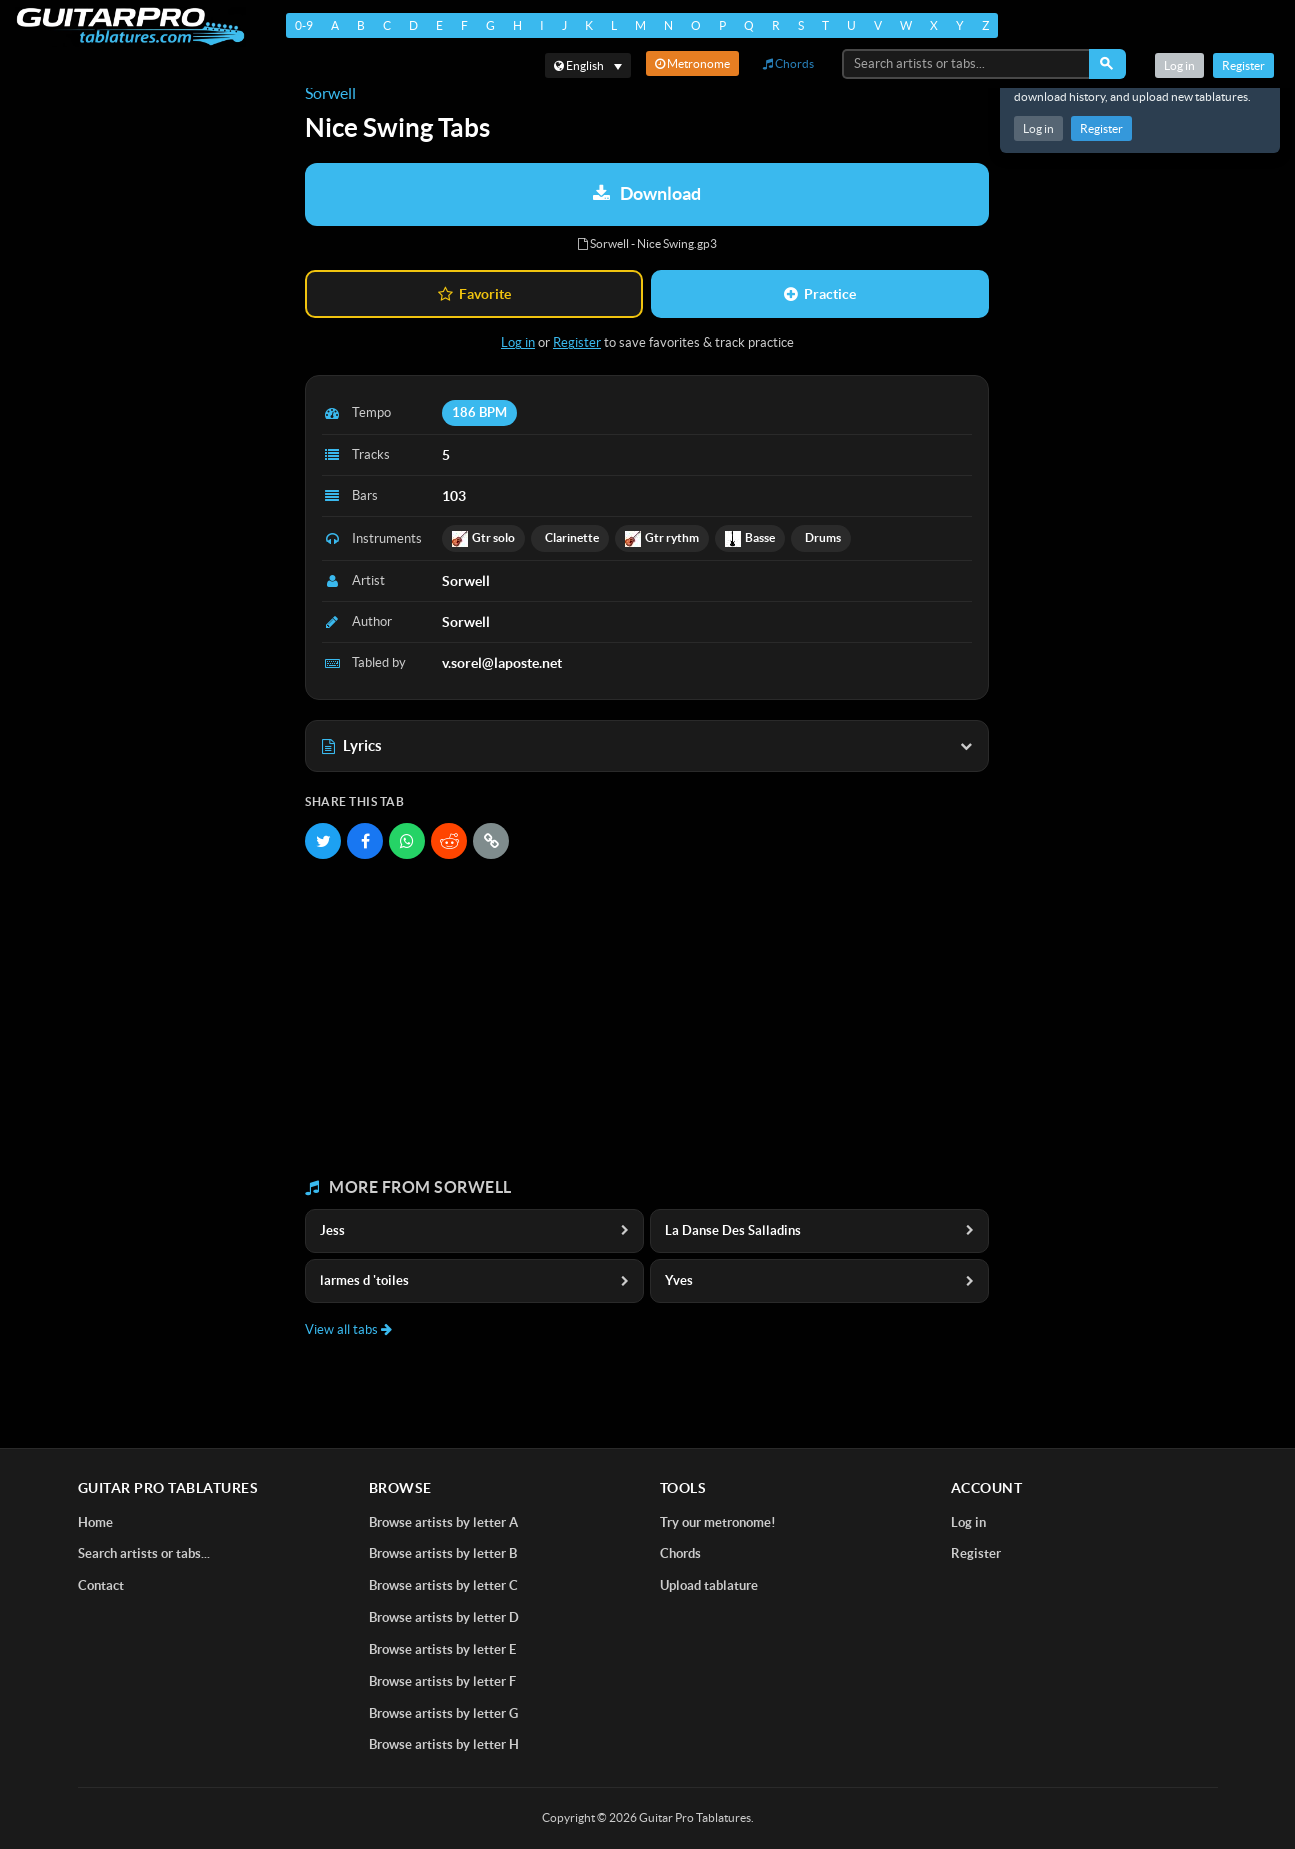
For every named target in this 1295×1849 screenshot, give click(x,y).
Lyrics (647, 745)
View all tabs (348, 1329)
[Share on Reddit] (449, 841)
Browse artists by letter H (444, 1744)
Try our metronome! (718, 1522)
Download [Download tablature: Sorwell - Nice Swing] (647, 193)
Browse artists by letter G (443, 1713)
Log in (1038, 128)
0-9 (304, 25)
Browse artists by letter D (444, 1617)
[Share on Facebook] (365, 841)
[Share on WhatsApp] (407, 841)
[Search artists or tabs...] (967, 64)
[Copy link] (491, 841)
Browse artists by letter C (443, 1585)
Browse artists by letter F (442, 1681)
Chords (788, 63)
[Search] (1107, 64)
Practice (820, 294)
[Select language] (588, 65)
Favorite (474, 294)
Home (95, 1522)
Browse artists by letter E (442, 1649)
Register (1101, 128)
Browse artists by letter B (443, 1553)
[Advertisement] (647, 1019)
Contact (101, 1585)
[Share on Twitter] (323, 841)
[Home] (130, 26)
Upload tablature (709, 1585)
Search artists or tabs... (144, 1553)
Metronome (692, 63)
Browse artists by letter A (443, 1522)
